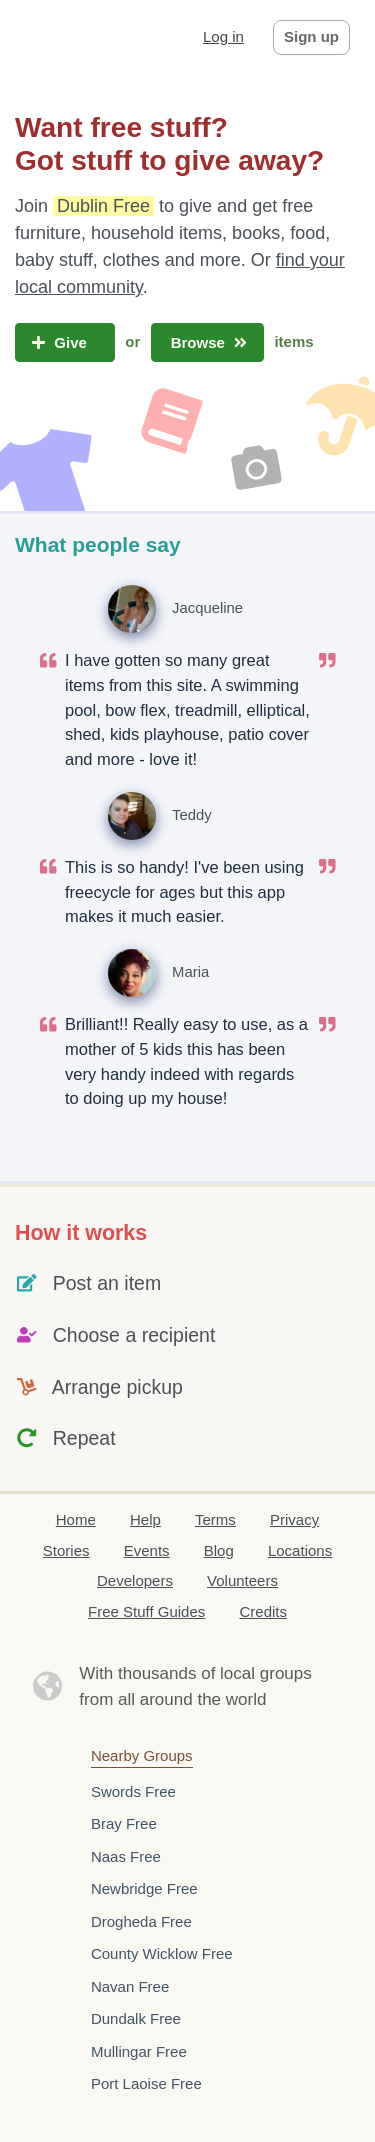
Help (145, 1519)
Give (65, 342)
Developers (135, 1580)
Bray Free (124, 1823)
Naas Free (126, 1856)
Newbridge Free (144, 1888)
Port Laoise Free (146, 2083)
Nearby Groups (142, 1755)
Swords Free (133, 1791)
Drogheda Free (141, 1921)
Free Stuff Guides (146, 1611)
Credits (263, 1611)
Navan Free (130, 1986)
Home (76, 1519)
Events (147, 1550)
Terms (215, 1519)
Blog (219, 1550)
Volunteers (242, 1580)
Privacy (294, 1519)
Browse (208, 342)
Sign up (311, 36)
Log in (223, 36)
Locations (300, 1550)
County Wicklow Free (162, 1953)
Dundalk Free (136, 2018)
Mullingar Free (139, 2051)
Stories (66, 1550)
